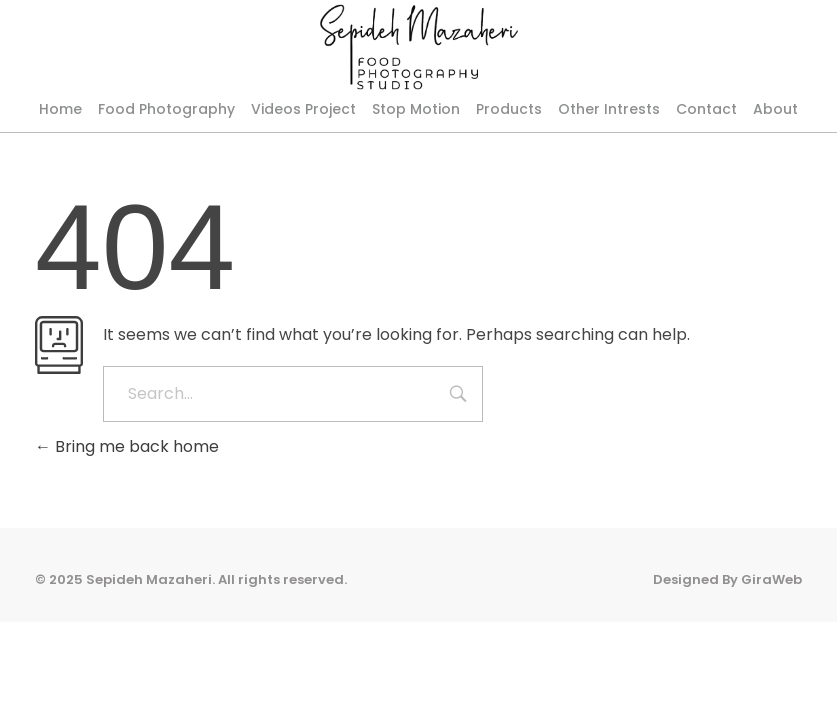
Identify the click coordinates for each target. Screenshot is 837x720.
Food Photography (166, 109)
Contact (706, 109)
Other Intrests (609, 109)
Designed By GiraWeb (727, 648)
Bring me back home (127, 516)
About (775, 109)
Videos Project (303, 109)
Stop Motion (416, 109)
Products (509, 109)
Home (60, 109)
